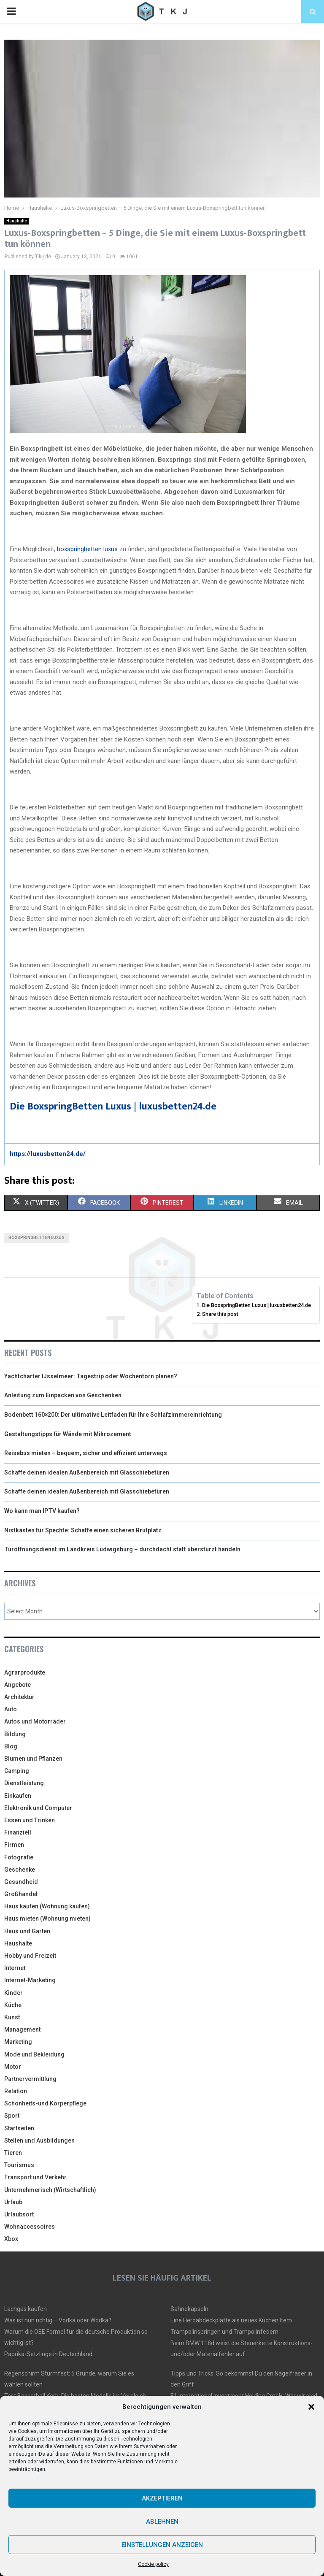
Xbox (11, 2238)
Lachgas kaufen (25, 2308)
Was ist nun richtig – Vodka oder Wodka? (57, 2320)
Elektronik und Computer (38, 1808)
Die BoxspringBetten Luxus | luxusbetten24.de (113, 1106)
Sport (11, 2115)
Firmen (14, 1844)
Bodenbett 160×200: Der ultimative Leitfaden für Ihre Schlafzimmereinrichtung (113, 1414)
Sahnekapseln (189, 2308)
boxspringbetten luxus (87, 549)
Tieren (13, 2152)
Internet (14, 1967)
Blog (10, 1746)
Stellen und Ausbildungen (39, 2140)
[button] (311, 2407)
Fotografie (18, 1857)
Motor (12, 2066)
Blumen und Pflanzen (33, 1758)
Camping (16, 1770)
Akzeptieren (162, 2498)
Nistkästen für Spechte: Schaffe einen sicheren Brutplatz (83, 1530)
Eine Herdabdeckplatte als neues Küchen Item (231, 2320)
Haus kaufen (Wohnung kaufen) (47, 1906)
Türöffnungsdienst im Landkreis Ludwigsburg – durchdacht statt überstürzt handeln (122, 1549)
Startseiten (19, 2128)
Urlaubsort (19, 2214)
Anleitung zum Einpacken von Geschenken (63, 1395)
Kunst (12, 2017)
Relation (15, 2091)
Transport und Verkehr (35, 2177)
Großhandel (21, 1894)
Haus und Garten (27, 1931)
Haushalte (16, 221)
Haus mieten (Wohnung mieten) (47, 1918)
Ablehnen (162, 2521)
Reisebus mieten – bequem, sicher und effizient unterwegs (85, 1453)
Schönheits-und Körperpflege (45, 2103)
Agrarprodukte (24, 1672)
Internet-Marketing (30, 1980)
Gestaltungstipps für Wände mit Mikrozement (67, 1434)
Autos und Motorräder (35, 1721)
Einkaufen (17, 1795)
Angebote (17, 1684)
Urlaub (13, 2202)
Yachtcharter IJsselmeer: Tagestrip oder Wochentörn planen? (90, 1376)
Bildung (15, 1734)
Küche (13, 2005)
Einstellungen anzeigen (162, 2545)
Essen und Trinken (29, 1820)
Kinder (13, 1992)
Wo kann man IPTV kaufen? (42, 1510)
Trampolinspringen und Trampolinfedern (224, 2331)
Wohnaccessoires (29, 2226)
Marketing (18, 2041)
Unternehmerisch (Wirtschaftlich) (50, 2189)
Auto (10, 1709)
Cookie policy (153, 2564)
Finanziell (17, 1832)
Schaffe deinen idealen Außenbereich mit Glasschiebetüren (86, 1472)
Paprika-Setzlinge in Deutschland (48, 2354)
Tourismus (19, 2165)
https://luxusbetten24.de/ (48, 1154)
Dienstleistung (24, 1783)
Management (22, 2029)
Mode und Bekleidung (34, 2054)
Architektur (19, 1697)
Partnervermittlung (30, 2078)
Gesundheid (21, 1881)
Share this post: (221, 1314)
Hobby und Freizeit (30, 1955)
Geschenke (19, 1869)
